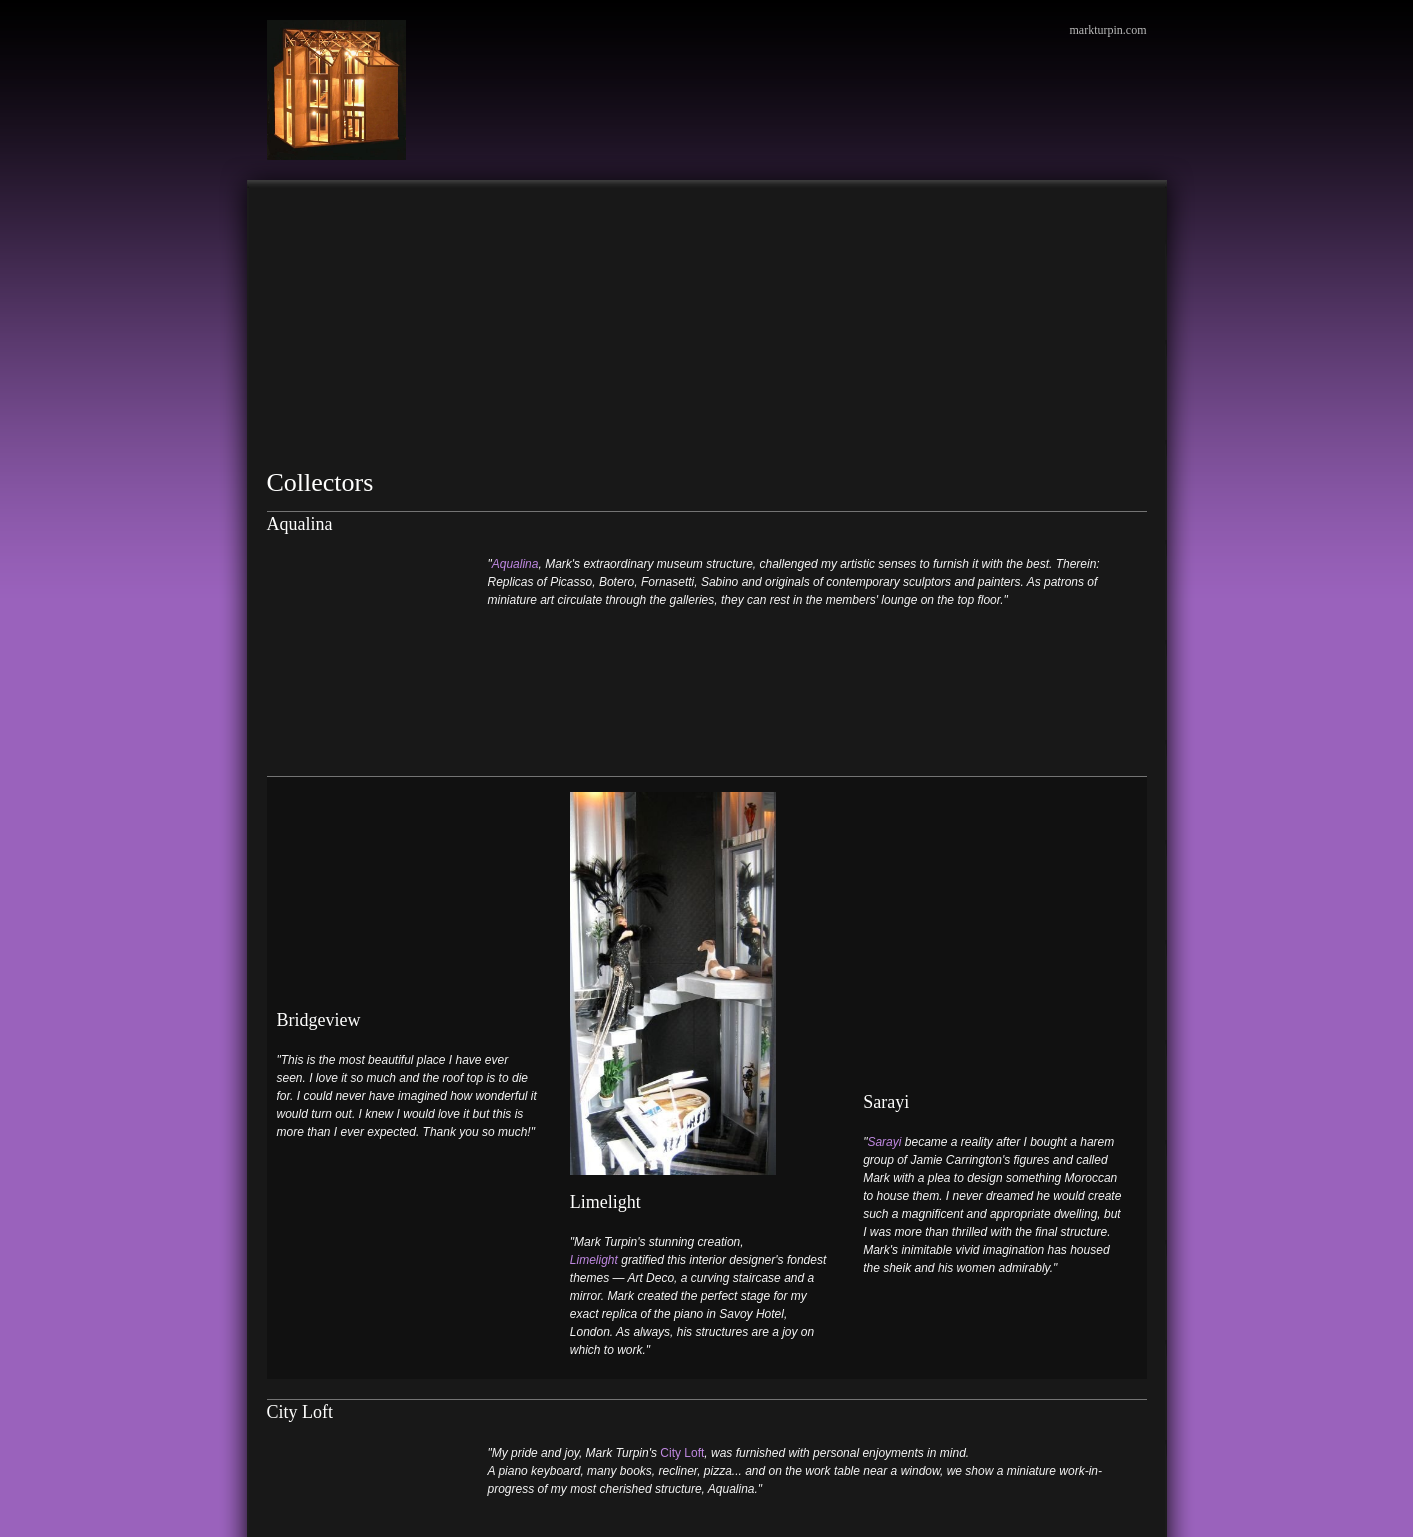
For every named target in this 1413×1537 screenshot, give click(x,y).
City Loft (682, 1286)
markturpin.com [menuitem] (1108, 30)
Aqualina (515, 564)
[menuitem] (287, 210)
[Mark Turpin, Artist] (336, 90)
